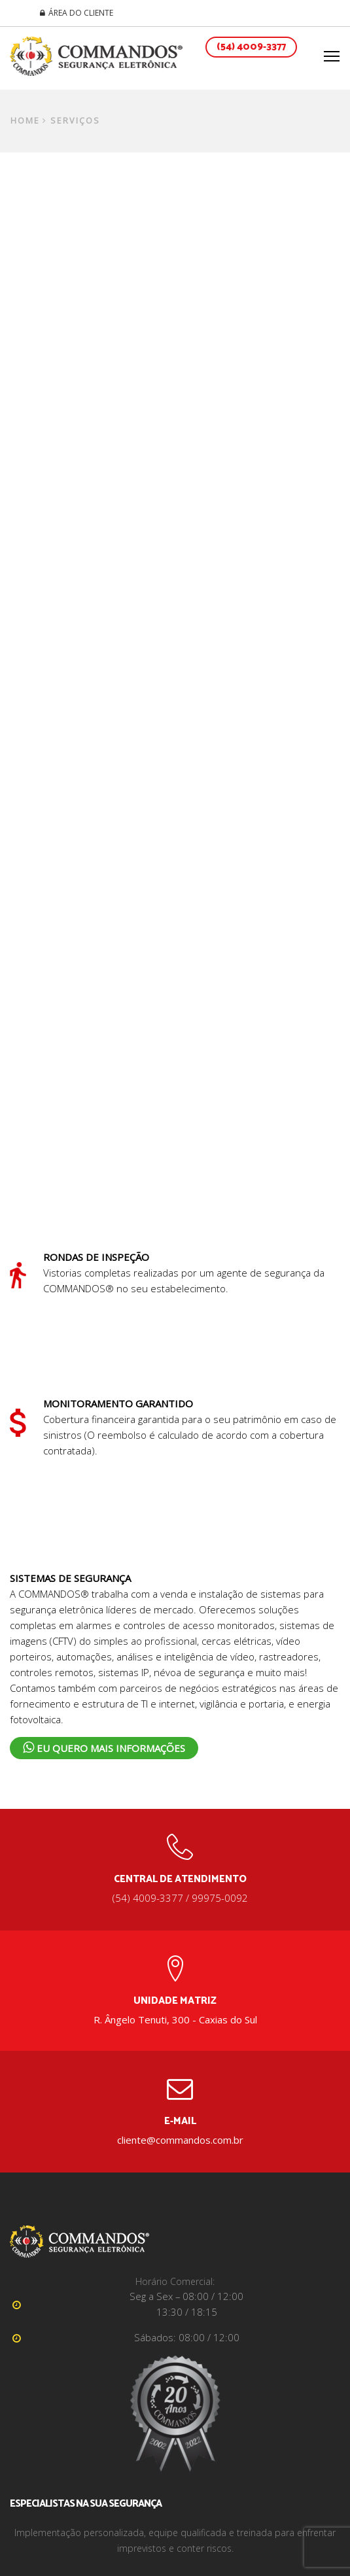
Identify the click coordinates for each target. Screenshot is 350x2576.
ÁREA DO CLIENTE (80, 12)
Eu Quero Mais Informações (104, 1748)
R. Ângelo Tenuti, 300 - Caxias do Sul (175, 2019)
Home (25, 120)
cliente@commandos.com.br (180, 2139)
